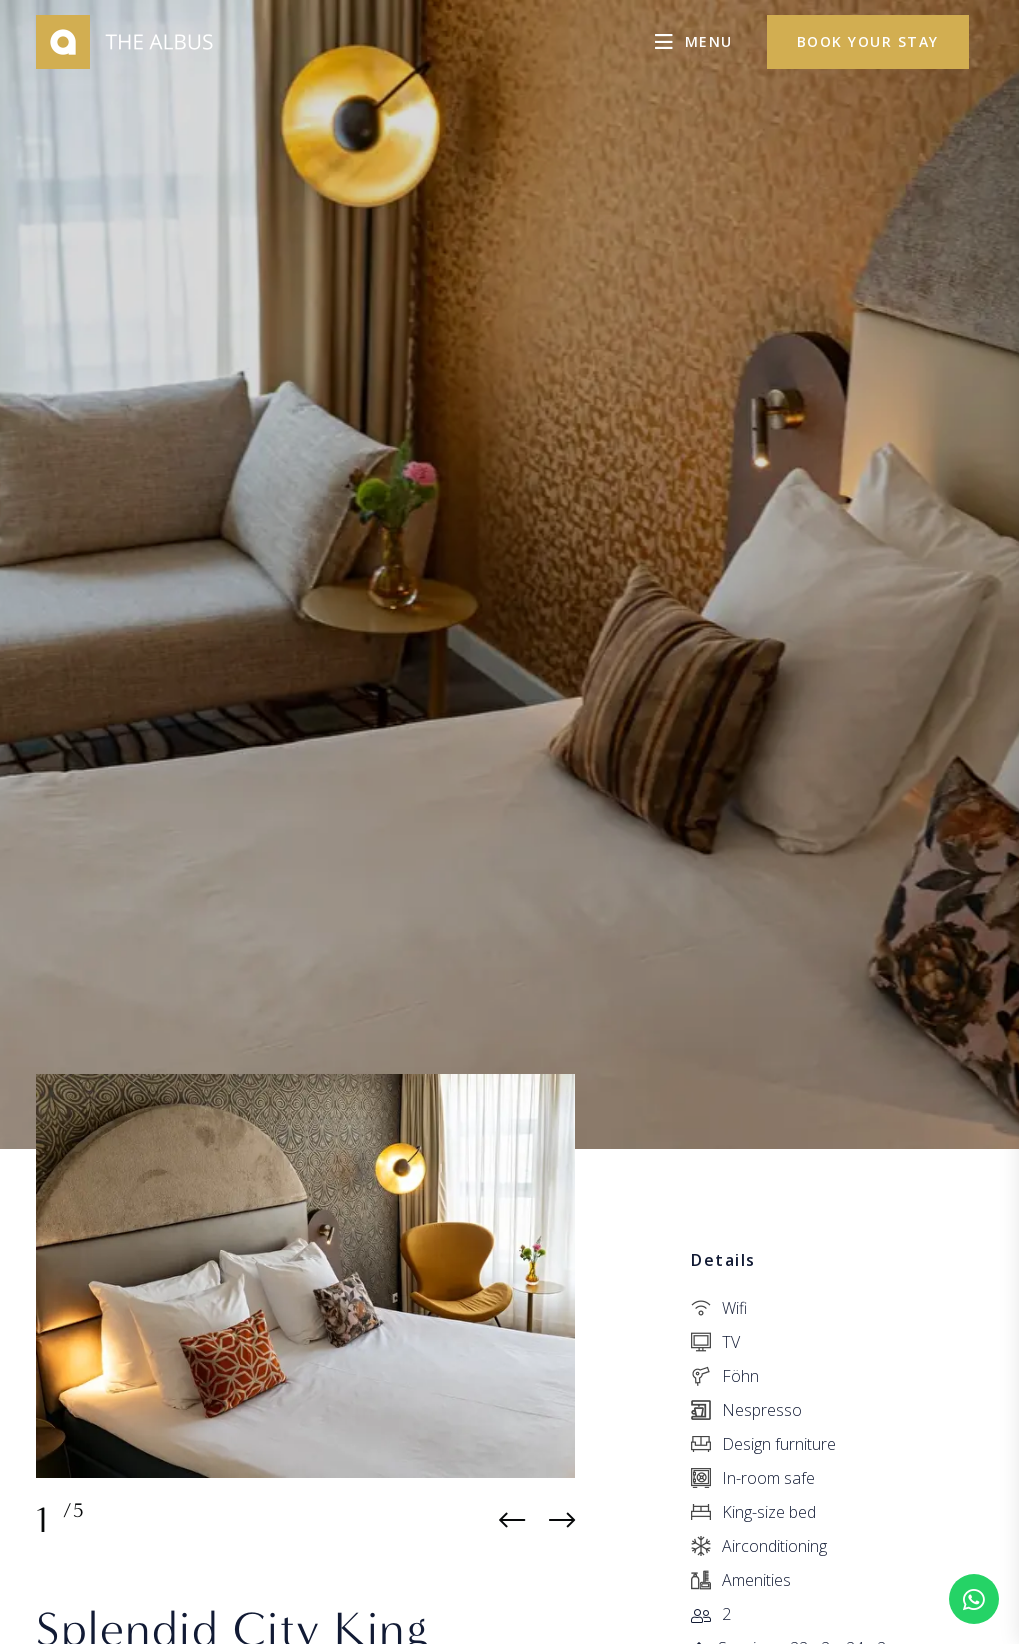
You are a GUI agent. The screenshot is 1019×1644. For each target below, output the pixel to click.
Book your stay (868, 41)
